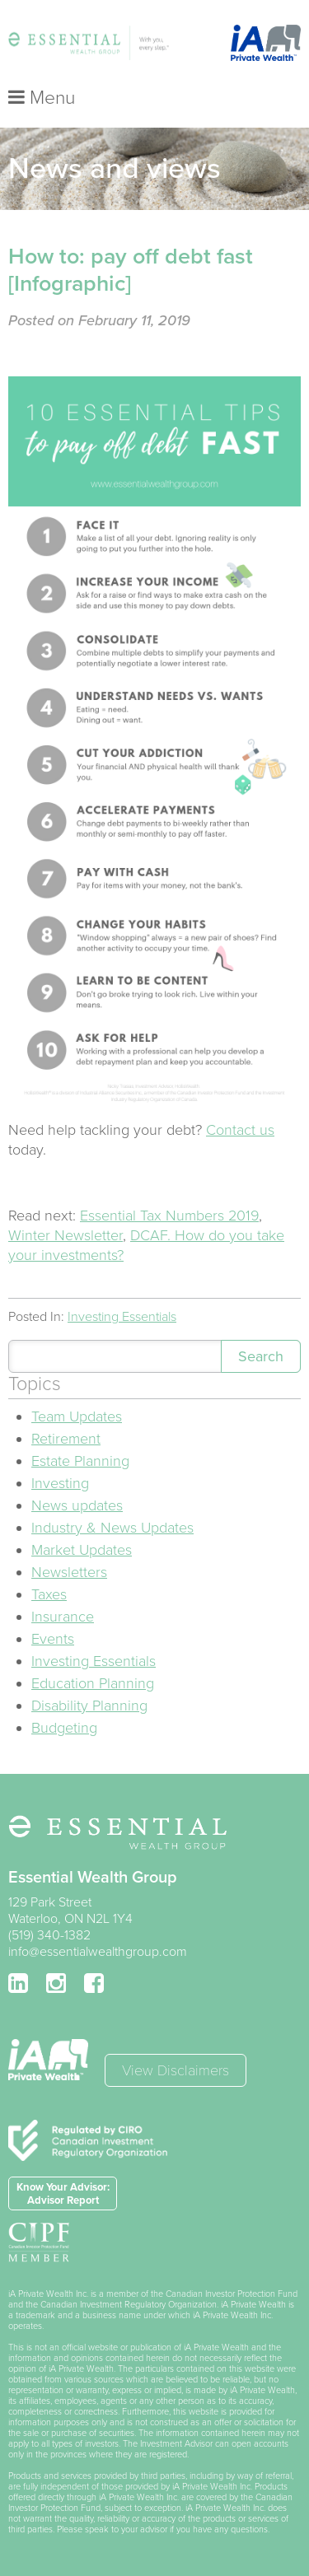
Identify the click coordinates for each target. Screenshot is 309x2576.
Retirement (66, 1439)
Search (260, 1356)
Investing (60, 1483)
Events (52, 1639)
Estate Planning (80, 1461)
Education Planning (92, 1683)
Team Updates (76, 1416)
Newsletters (69, 1572)
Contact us (240, 1130)
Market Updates (81, 1550)
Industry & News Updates (112, 1528)
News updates (77, 1505)
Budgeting (64, 1728)
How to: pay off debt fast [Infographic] (130, 270)
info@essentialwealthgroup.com (97, 1952)
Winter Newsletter (65, 1235)
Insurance (62, 1617)
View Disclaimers (175, 2070)
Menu (41, 98)
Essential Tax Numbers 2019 (169, 1215)
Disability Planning (89, 1705)
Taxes (49, 1594)
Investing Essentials (122, 1317)
